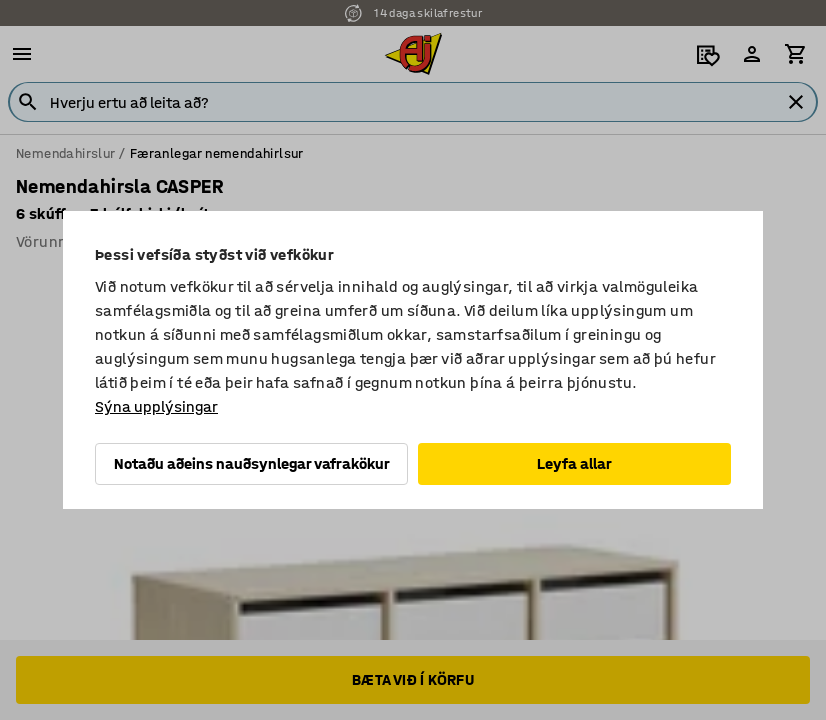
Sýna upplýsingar (156, 406)
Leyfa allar (574, 463)
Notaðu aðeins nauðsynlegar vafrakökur (252, 463)
